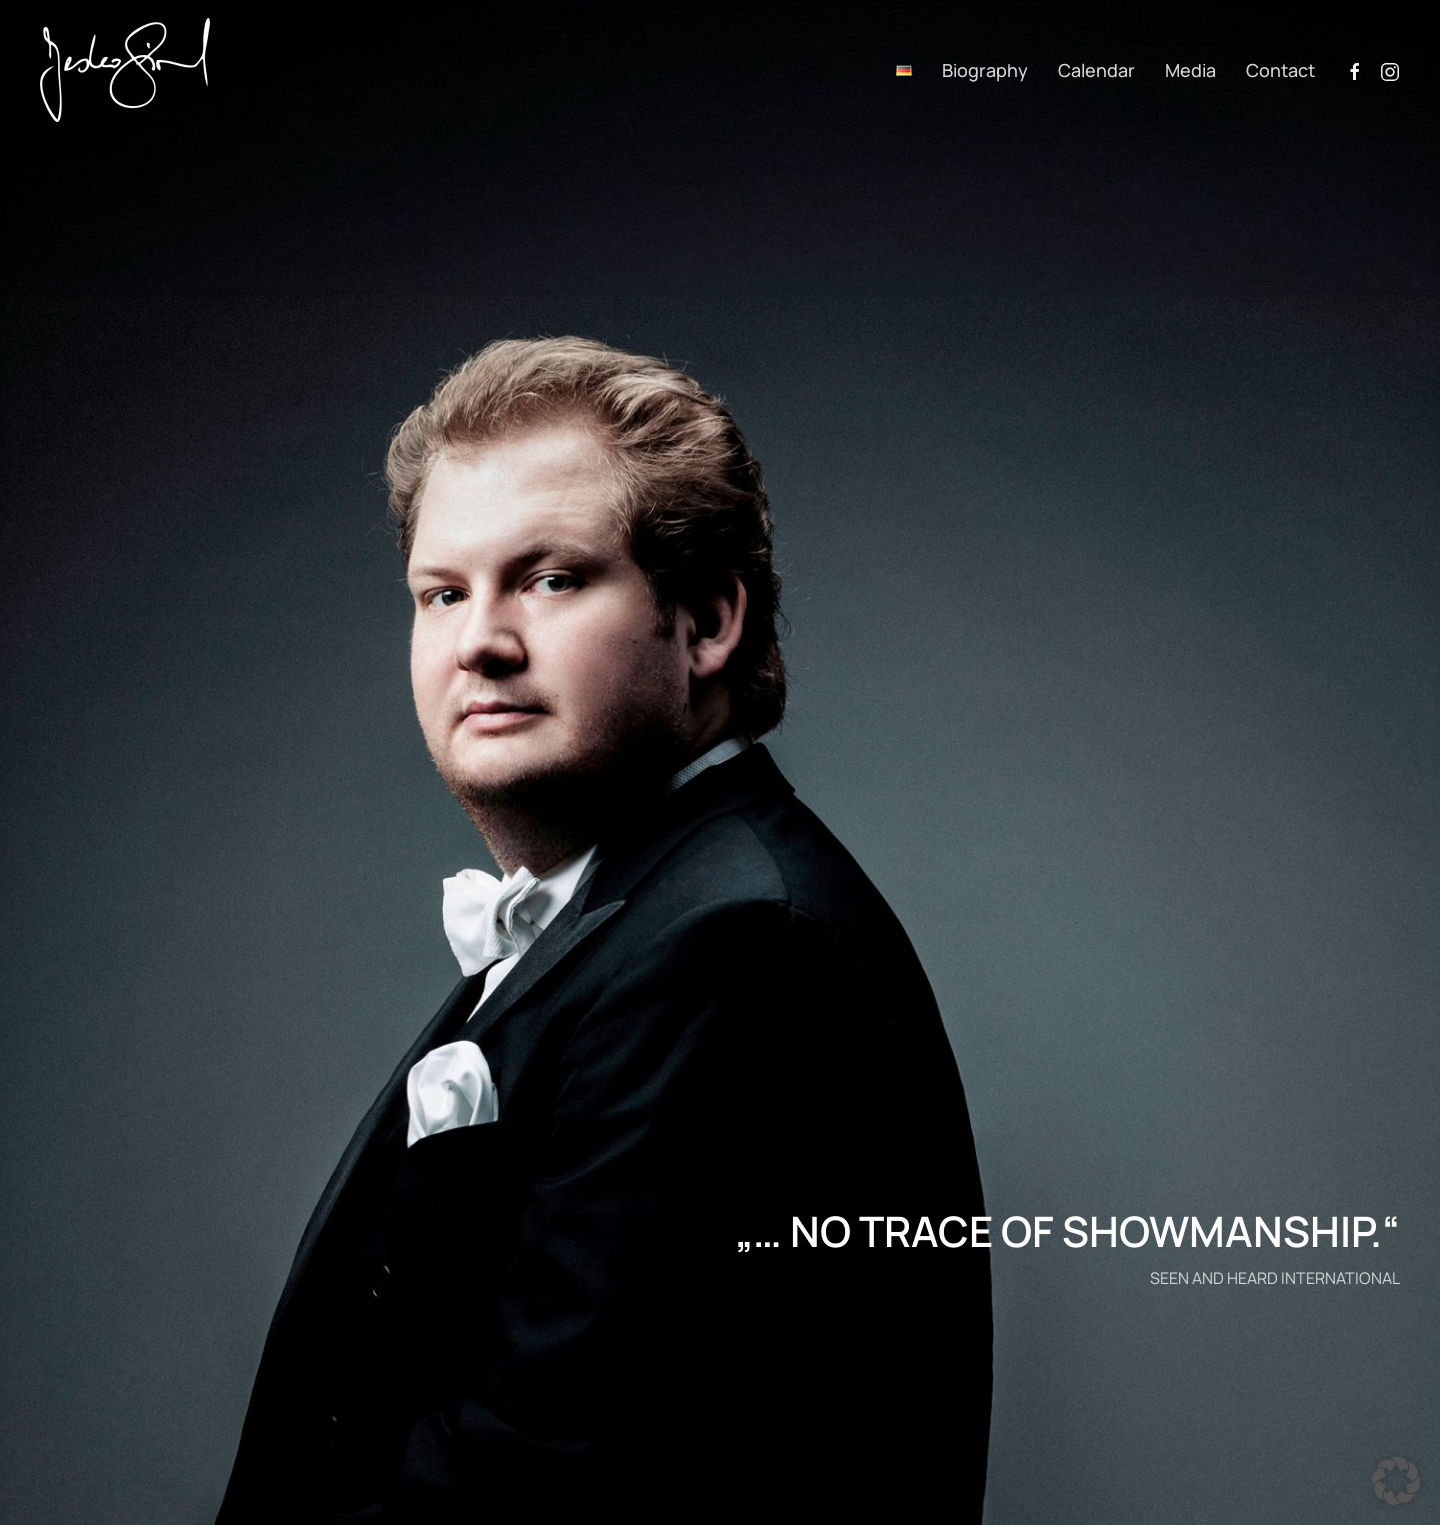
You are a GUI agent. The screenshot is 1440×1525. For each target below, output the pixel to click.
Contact (1280, 70)
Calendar (1096, 70)
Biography (985, 70)
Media (1190, 70)
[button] (1396, 1481)
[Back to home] (125, 70)
